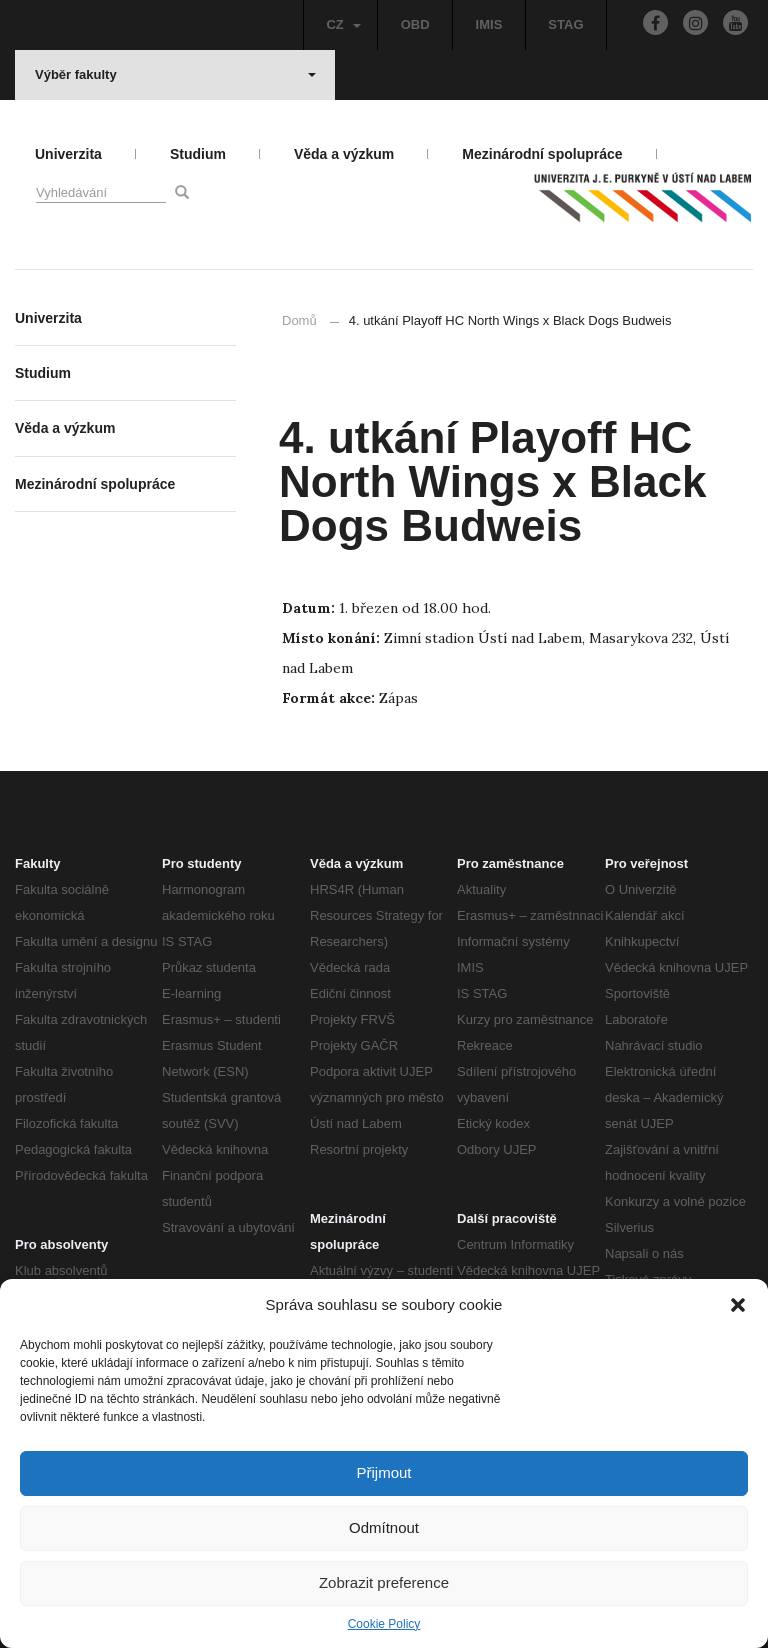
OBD (415, 24)
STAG (565, 24)
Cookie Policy (384, 1624)
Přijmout (383, 1472)
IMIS (489, 24)
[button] (738, 1305)
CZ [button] (343, 24)
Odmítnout (384, 1527)
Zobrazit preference (384, 1582)
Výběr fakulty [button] (175, 74)
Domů (299, 320)
